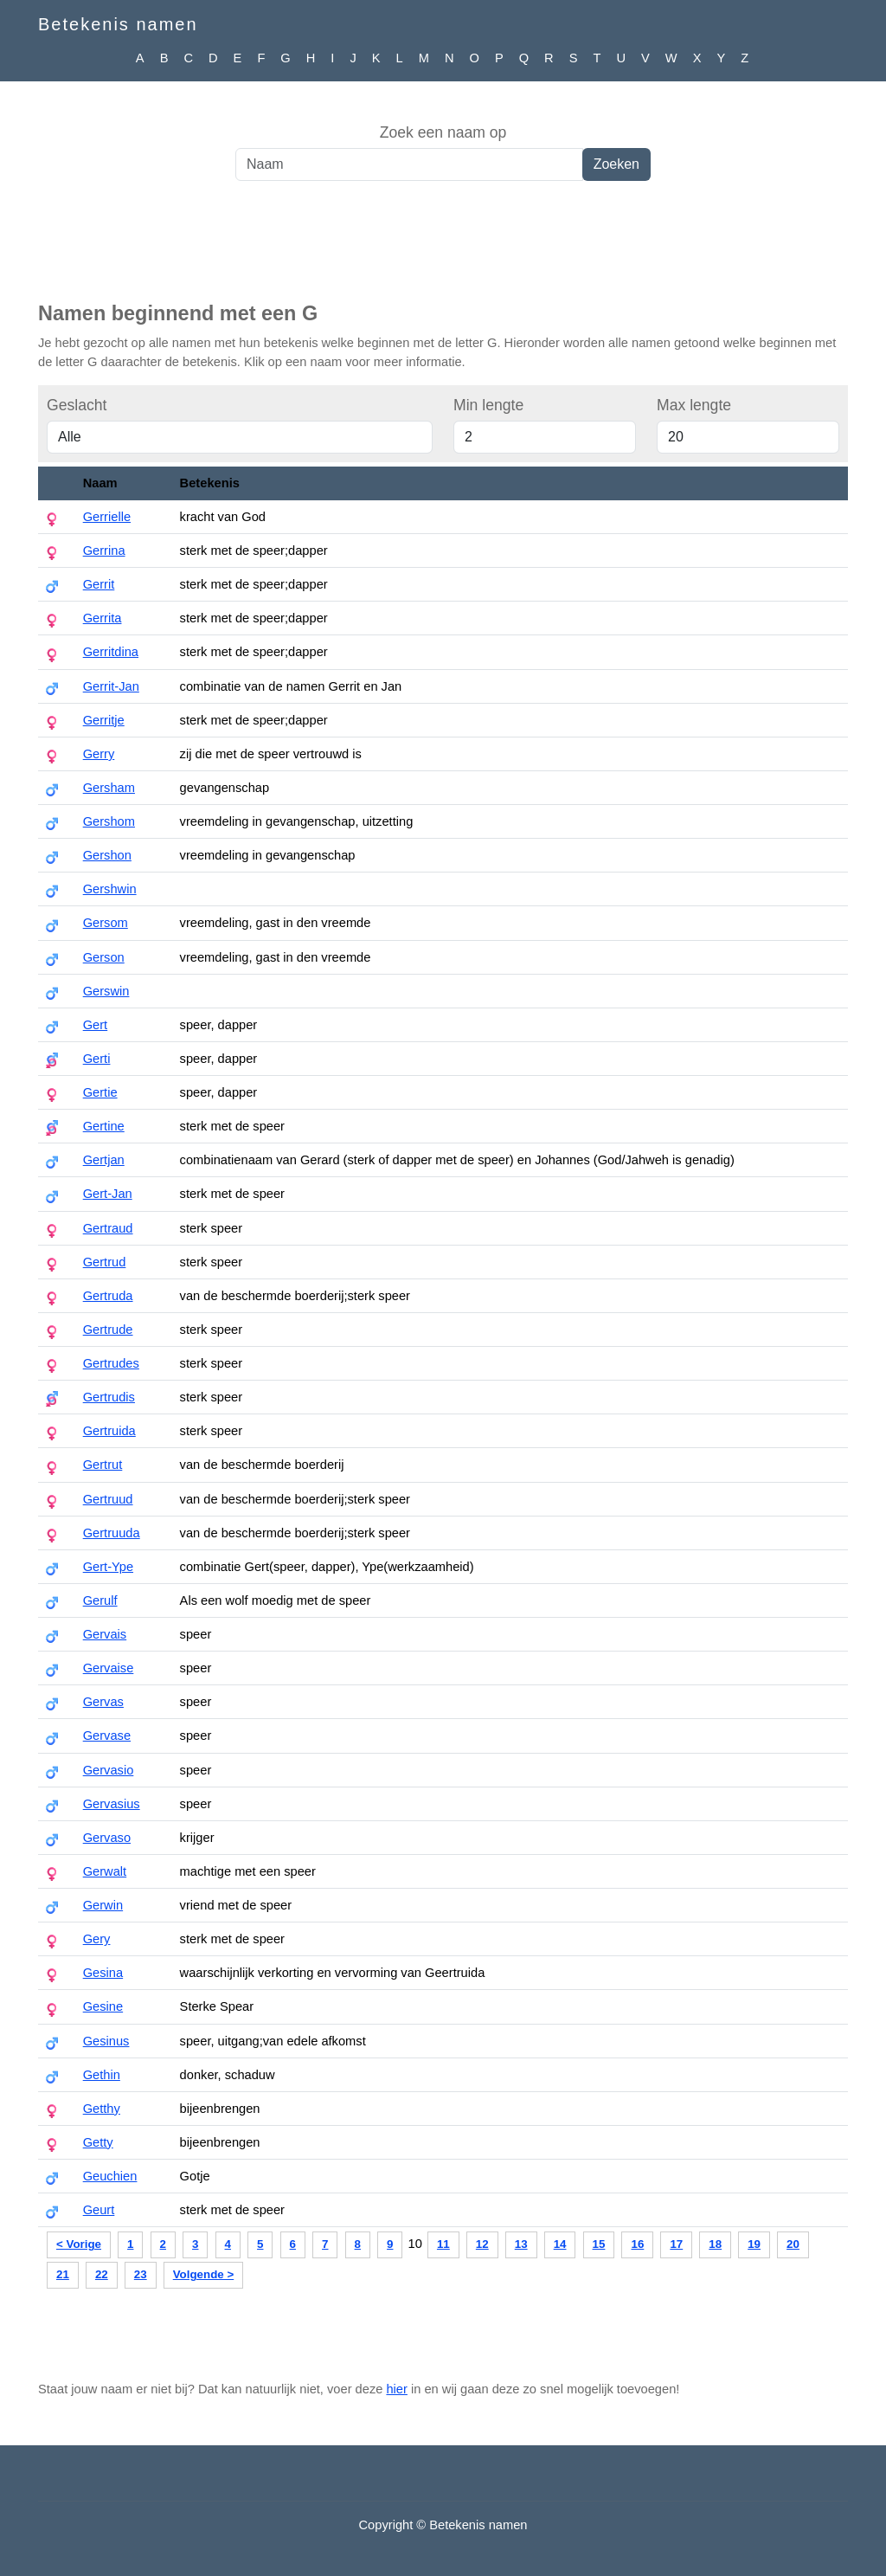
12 (482, 2244)
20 (792, 2244)
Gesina (103, 1973)
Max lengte (694, 405)
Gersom (105, 923)
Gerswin (106, 991)
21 (62, 2274)
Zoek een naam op (443, 132)
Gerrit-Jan (111, 686)
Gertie (100, 1092)
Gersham (109, 788)
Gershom (109, 821)
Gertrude (108, 1329)
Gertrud (104, 1262)
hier (396, 2389)
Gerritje (104, 720)
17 (676, 2244)
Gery (97, 1939)
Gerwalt (105, 1871)
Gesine (103, 2006)
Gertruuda (111, 1533)
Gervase (107, 1735)
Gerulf (100, 1600)
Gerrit (99, 584)
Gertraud (108, 1228)
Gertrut (103, 1465)
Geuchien (110, 2176)
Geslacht (76, 405)
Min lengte (488, 405)
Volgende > (203, 2274)
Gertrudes (111, 1363)
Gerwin (103, 1905)
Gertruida (109, 1431)
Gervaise (108, 1668)
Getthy (101, 2109)
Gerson (104, 957)
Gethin (101, 2075)
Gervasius (111, 1804)
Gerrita (102, 618)
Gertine (104, 1126)
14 (560, 2244)
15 (599, 2244)
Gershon (107, 855)
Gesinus (106, 2041)
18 (715, 2244)
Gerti (97, 1059)
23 (140, 2274)
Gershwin (110, 889)
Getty (98, 2142)
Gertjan (104, 1160)
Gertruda (108, 1296)
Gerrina (104, 550)
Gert (95, 1025)
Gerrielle (107, 517)
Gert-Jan (107, 1194)
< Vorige (78, 2244)
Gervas (103, 1702)
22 (101, 2274)
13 (521, 2244)
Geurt (99, 2210)
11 (443, 2244)
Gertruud (108, 1499)
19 (754, 2244)
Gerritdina (110, 652)
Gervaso (107, 1838)
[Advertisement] (443, 250)
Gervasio (108, 1770)
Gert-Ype (108, 1567)
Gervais (105, 1634)
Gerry (99, 754)
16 (637, 2244)
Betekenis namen (118, 24)
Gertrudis (109, 1397)
